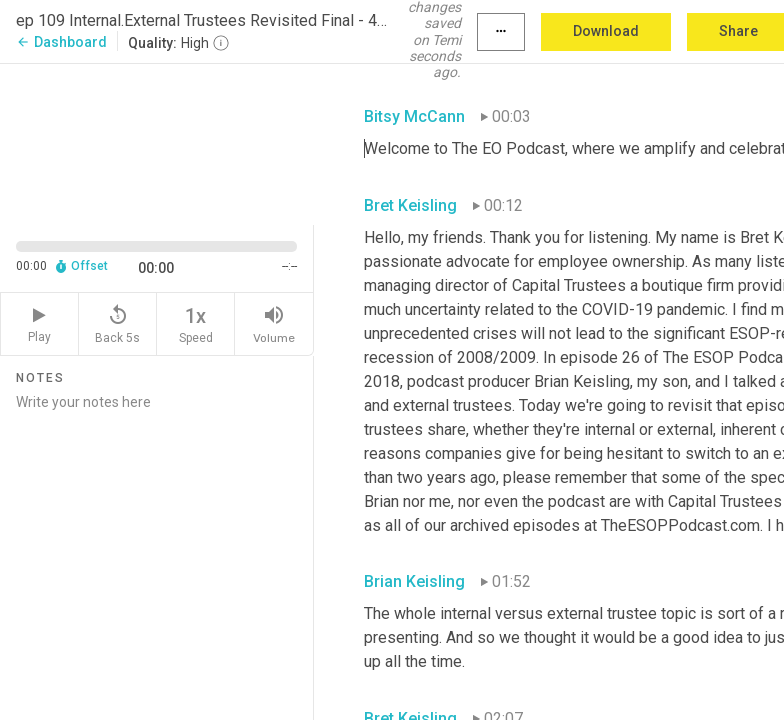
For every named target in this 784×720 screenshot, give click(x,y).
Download (606, 31)
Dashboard (61, 42)
